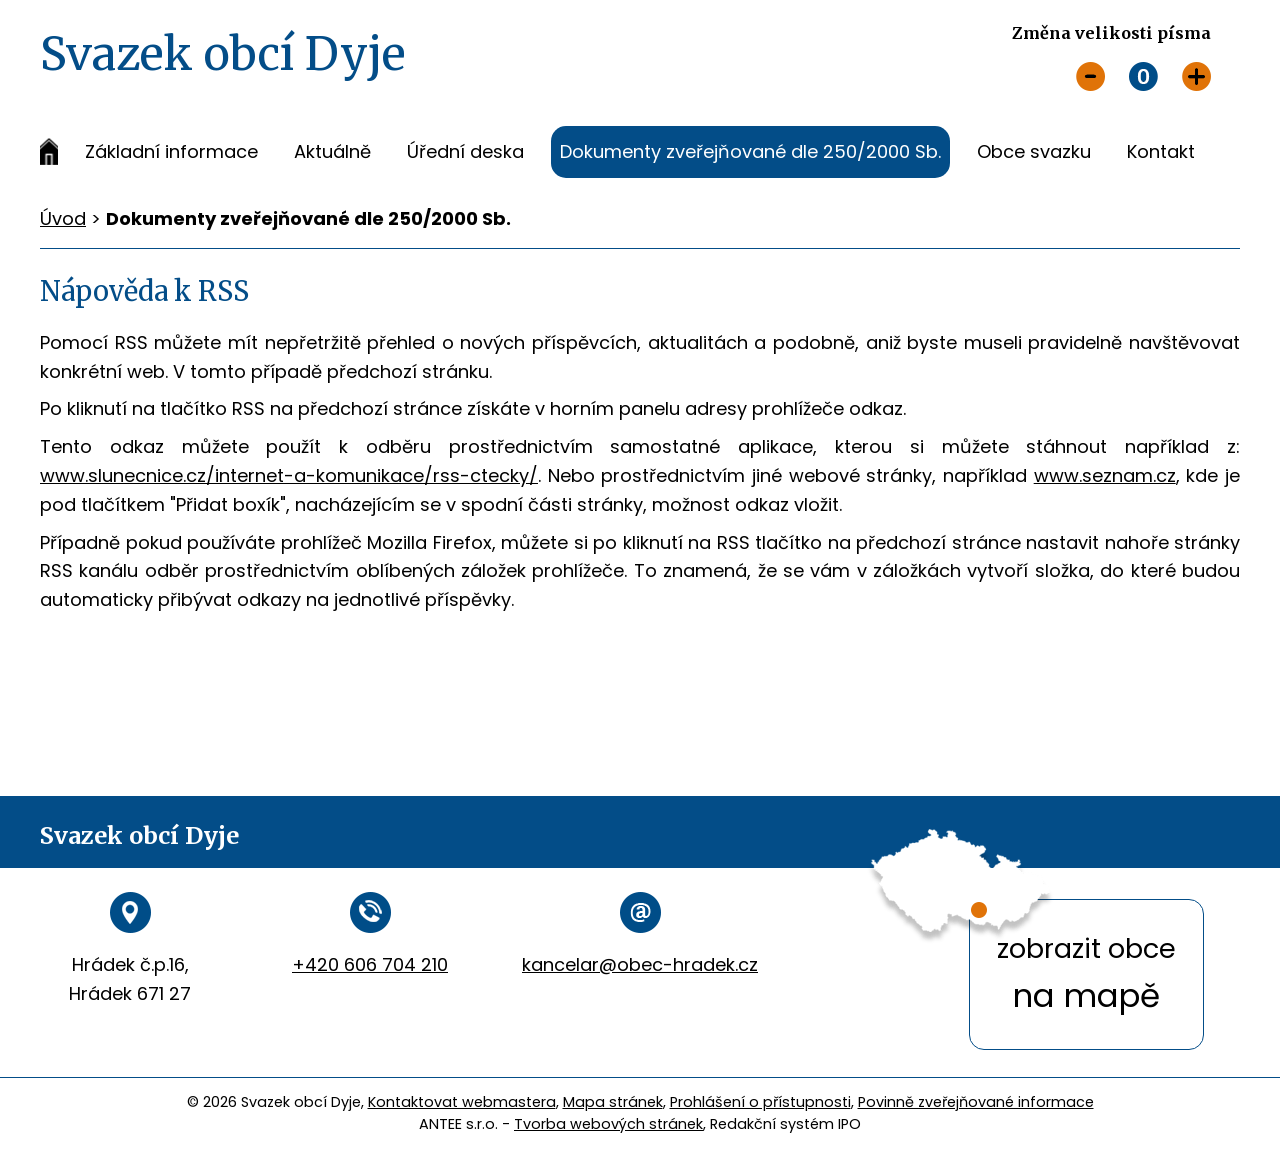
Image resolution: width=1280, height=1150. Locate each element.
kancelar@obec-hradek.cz (640, 964)
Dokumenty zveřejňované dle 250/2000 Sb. (750, 151)
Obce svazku (1034, 151)
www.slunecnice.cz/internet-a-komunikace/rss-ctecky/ (289, 475)
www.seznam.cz (1105, 475)
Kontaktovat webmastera (462, 1102)
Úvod (49, 152)
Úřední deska (465, 151)
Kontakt (1161, 151)
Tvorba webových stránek (608, 1124)
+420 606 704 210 (370, 964)
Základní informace (171, 151)
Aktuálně (332, 151)
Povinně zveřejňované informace (976, 1102)
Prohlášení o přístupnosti (760, 1102)
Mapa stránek (613, 1102)
